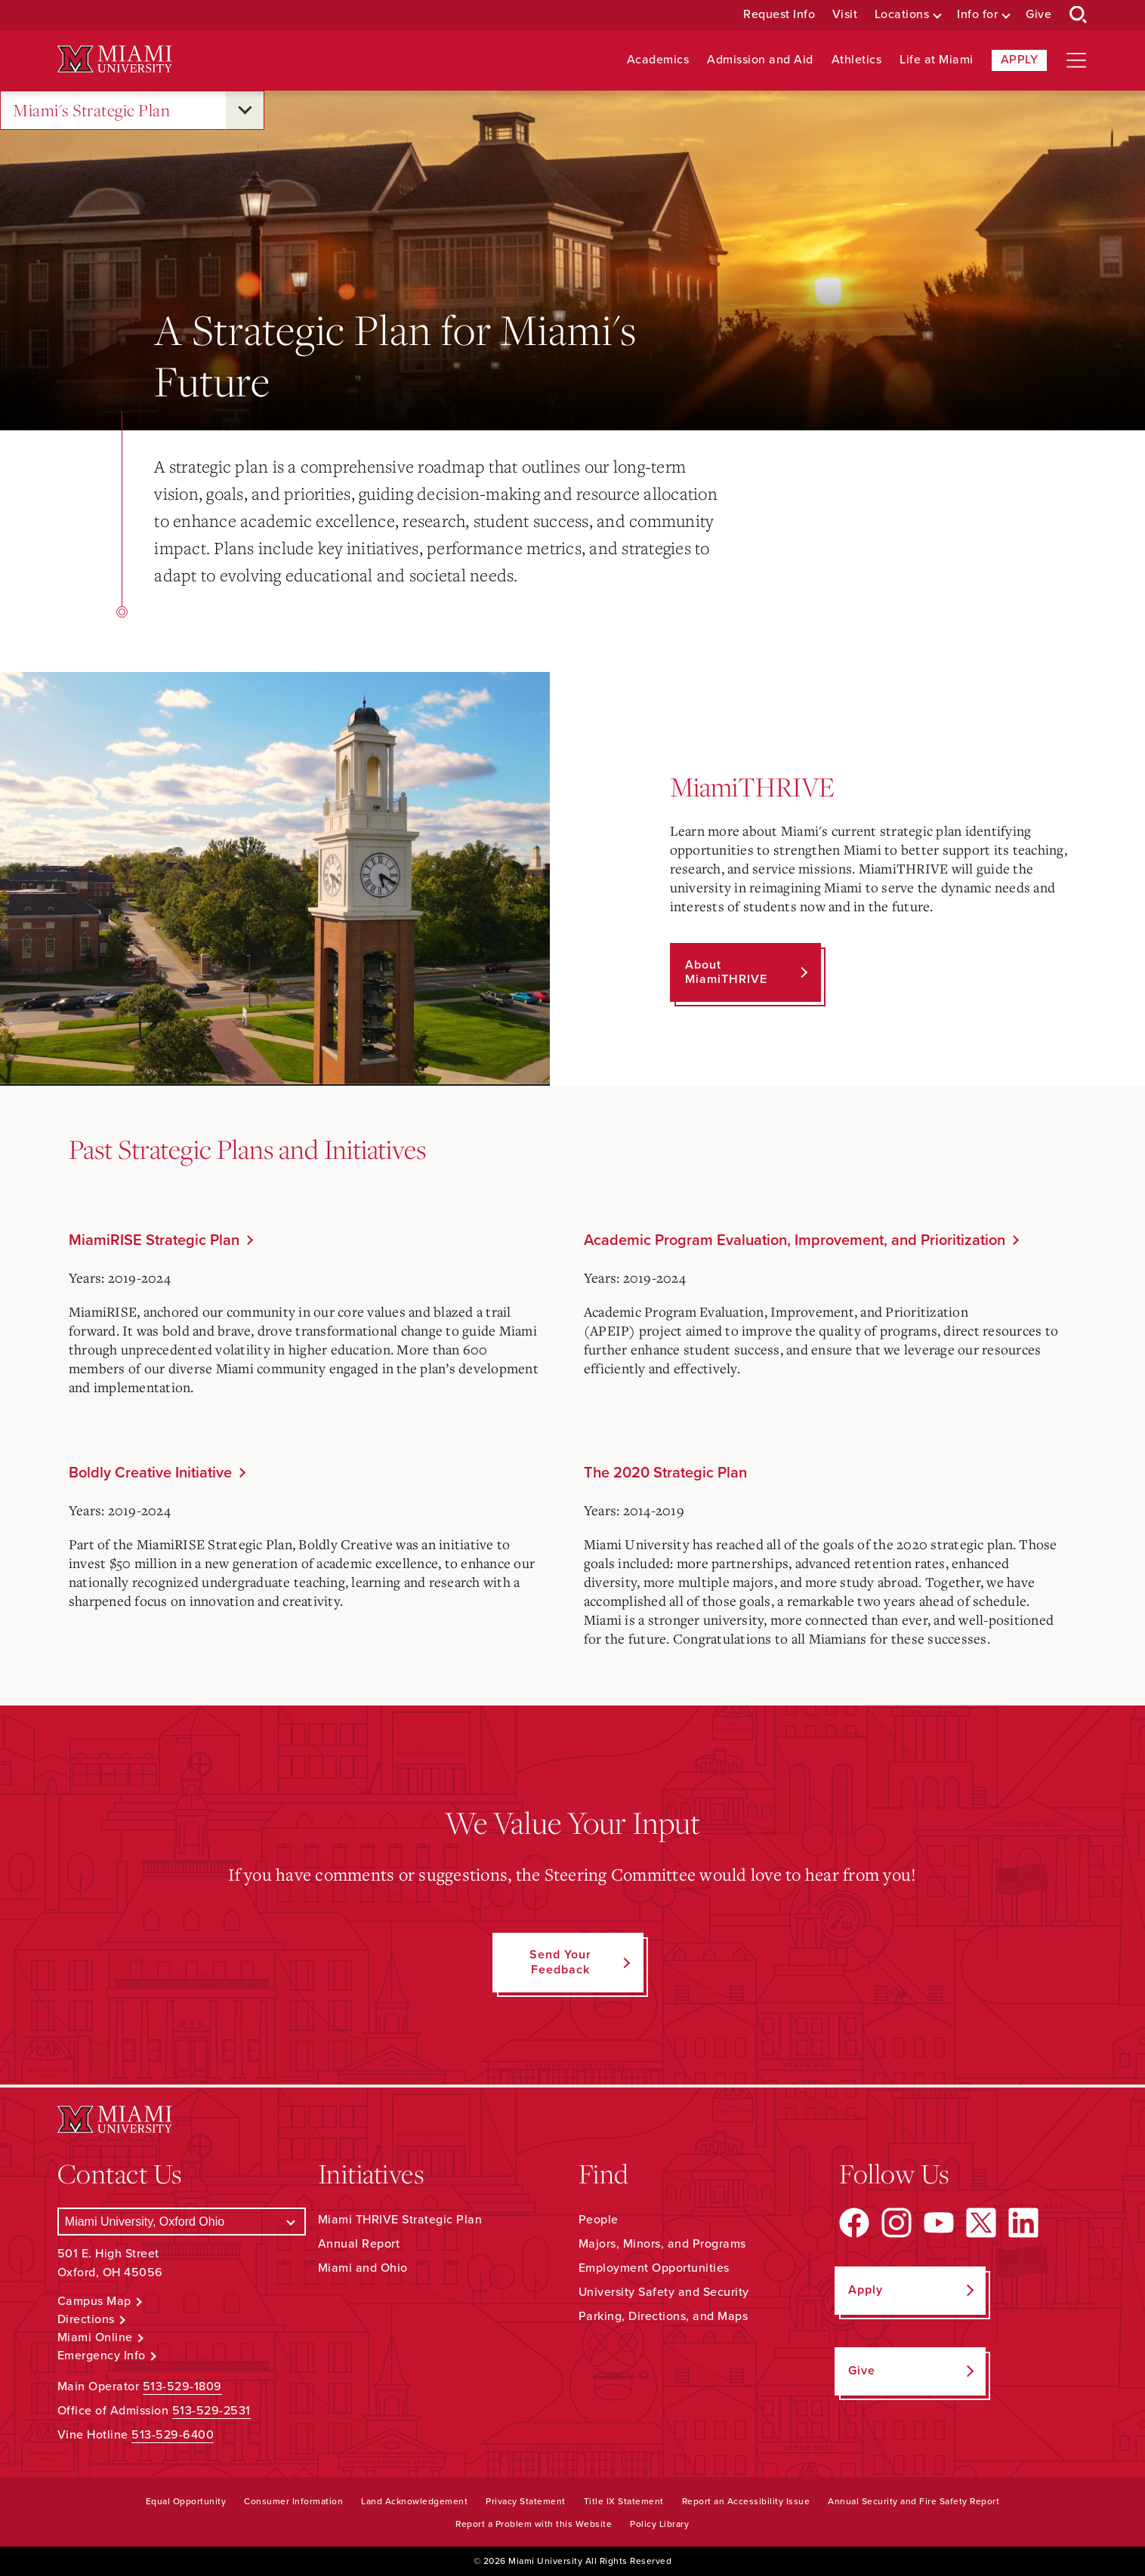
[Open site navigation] (1076, 60)
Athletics (857, 60)
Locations (902, 15)
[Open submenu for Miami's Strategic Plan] (245, 110)
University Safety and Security (664, 2292)
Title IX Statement (624, 2501)
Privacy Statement (526, 2501)
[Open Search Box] (1078, 15)
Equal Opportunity (186, 2501)
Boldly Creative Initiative (150, 1473)
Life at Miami (937, 60)
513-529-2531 (211, 2410)
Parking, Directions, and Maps (663, 2316)
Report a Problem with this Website (533, 2524)
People (599, 2219)
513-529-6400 (172, 2434)
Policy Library (659, 2524)
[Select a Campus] (181, 2222)
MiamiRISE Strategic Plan (154, 1240)
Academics (658, 60)
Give (1038, 15)
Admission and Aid (760, 60)
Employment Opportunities (654, 2268)
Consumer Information (293, 2501)
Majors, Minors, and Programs (662, 2243)
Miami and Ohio (363, 2268)
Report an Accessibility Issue (746, 2501)
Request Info (779, 15)
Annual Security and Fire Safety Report (913, 2501)
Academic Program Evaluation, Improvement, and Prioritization (794, 1240)
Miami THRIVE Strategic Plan (400, 2219)
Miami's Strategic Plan (91, 110)
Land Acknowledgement (414, 2501)
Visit (845, 15)
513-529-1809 (182, 2386)
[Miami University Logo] (114, 59)
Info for (977, 15)
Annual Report (359, 2243)
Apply (1020, 59)
